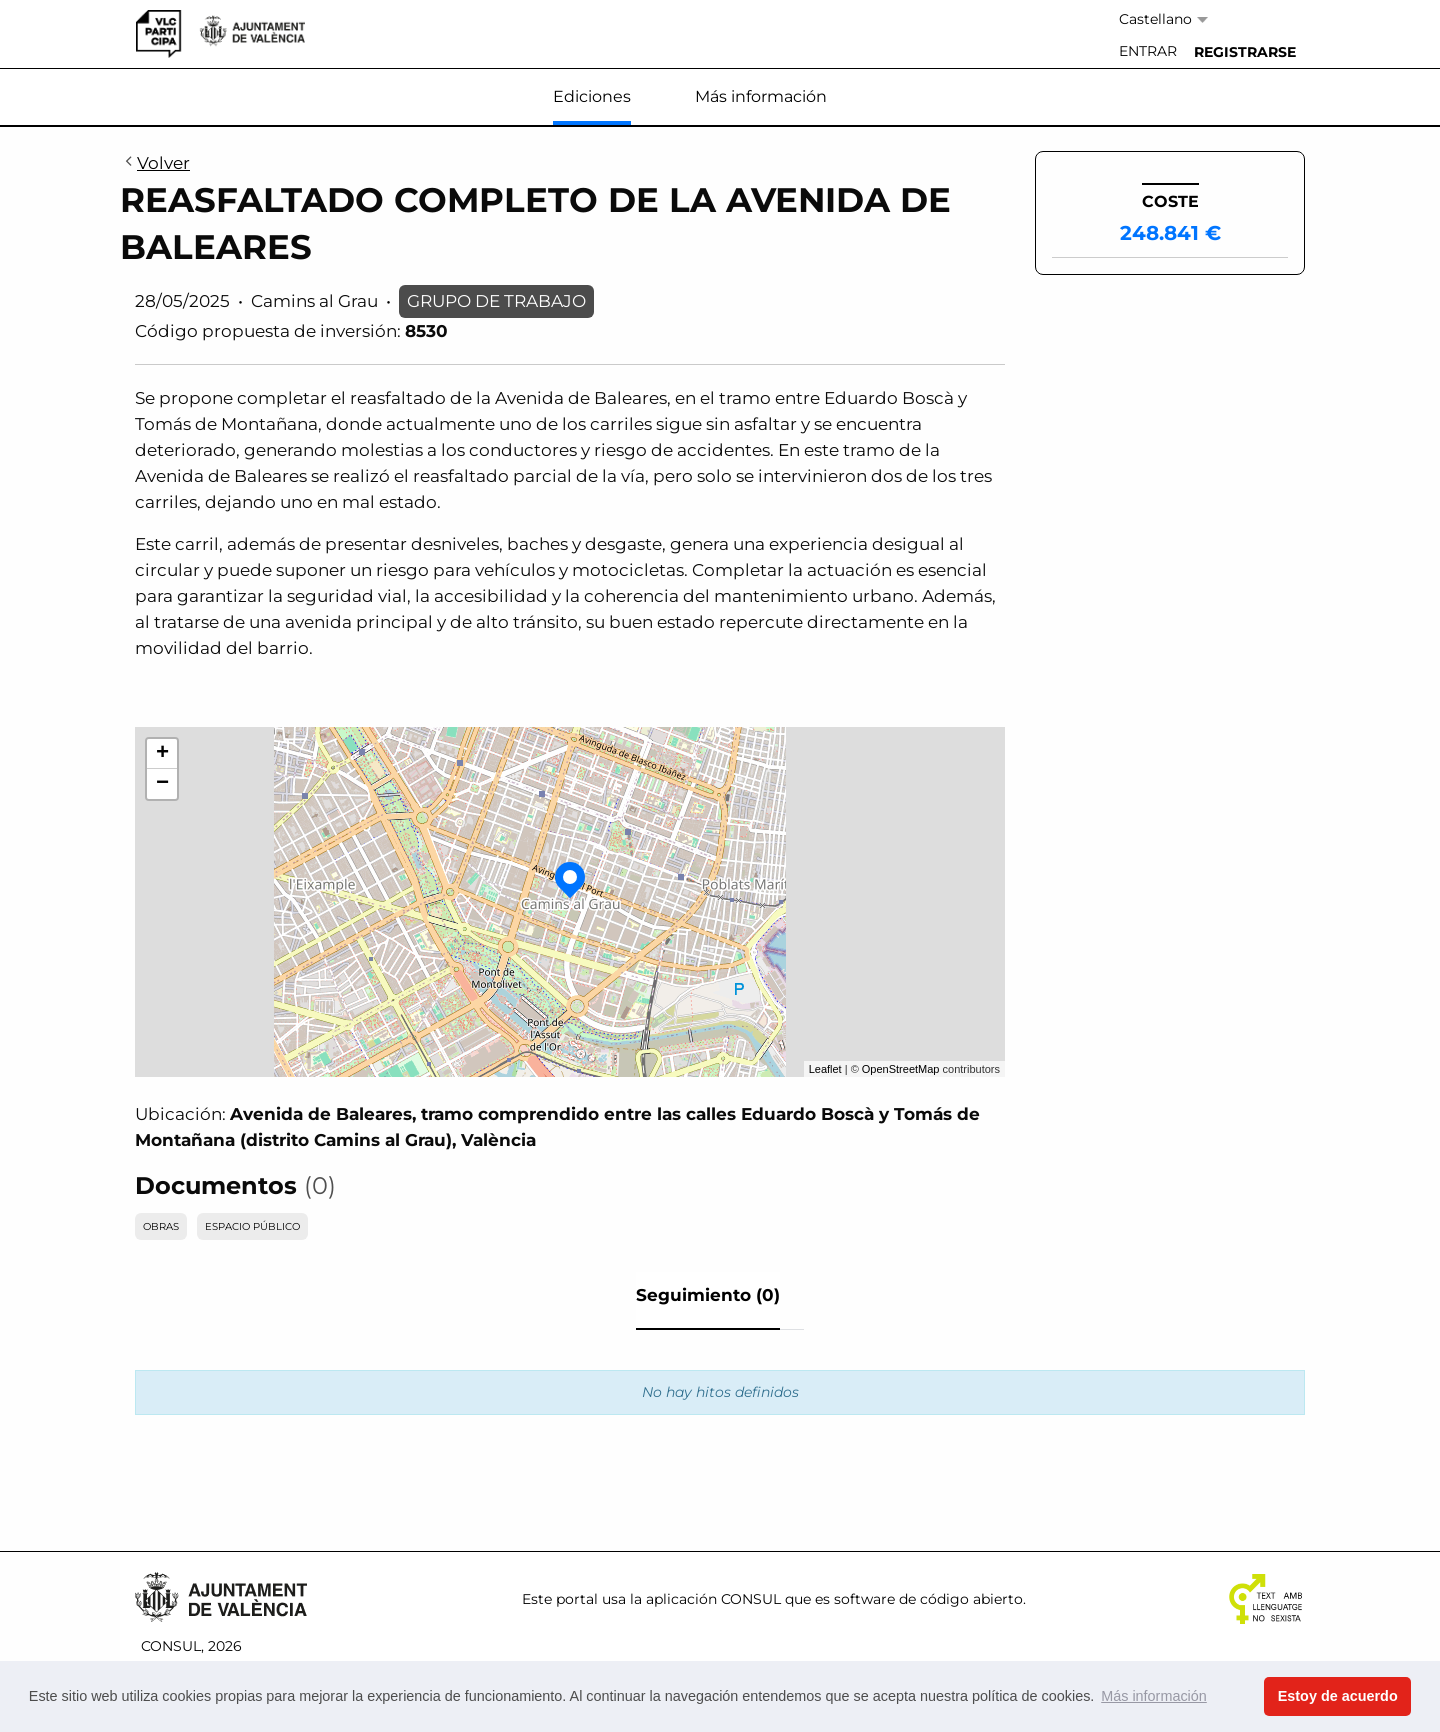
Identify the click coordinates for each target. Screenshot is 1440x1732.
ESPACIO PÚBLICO (252, 1226)
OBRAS (161, 1226)
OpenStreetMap (901, 1069)
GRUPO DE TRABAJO (496, 301)
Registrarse (1245, 52)
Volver (155, 164)
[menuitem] (1148, 52)
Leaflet (825, 1069)
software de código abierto (928, 1599)
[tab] (708, 1301)
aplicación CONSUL (713, 1599)
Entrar (1148, 51)
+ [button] (162, 754)
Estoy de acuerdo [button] (1338, 1696)
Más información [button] (1154, 1696)
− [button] (162, 784)
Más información (761, 96)
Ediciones (592, 96)
